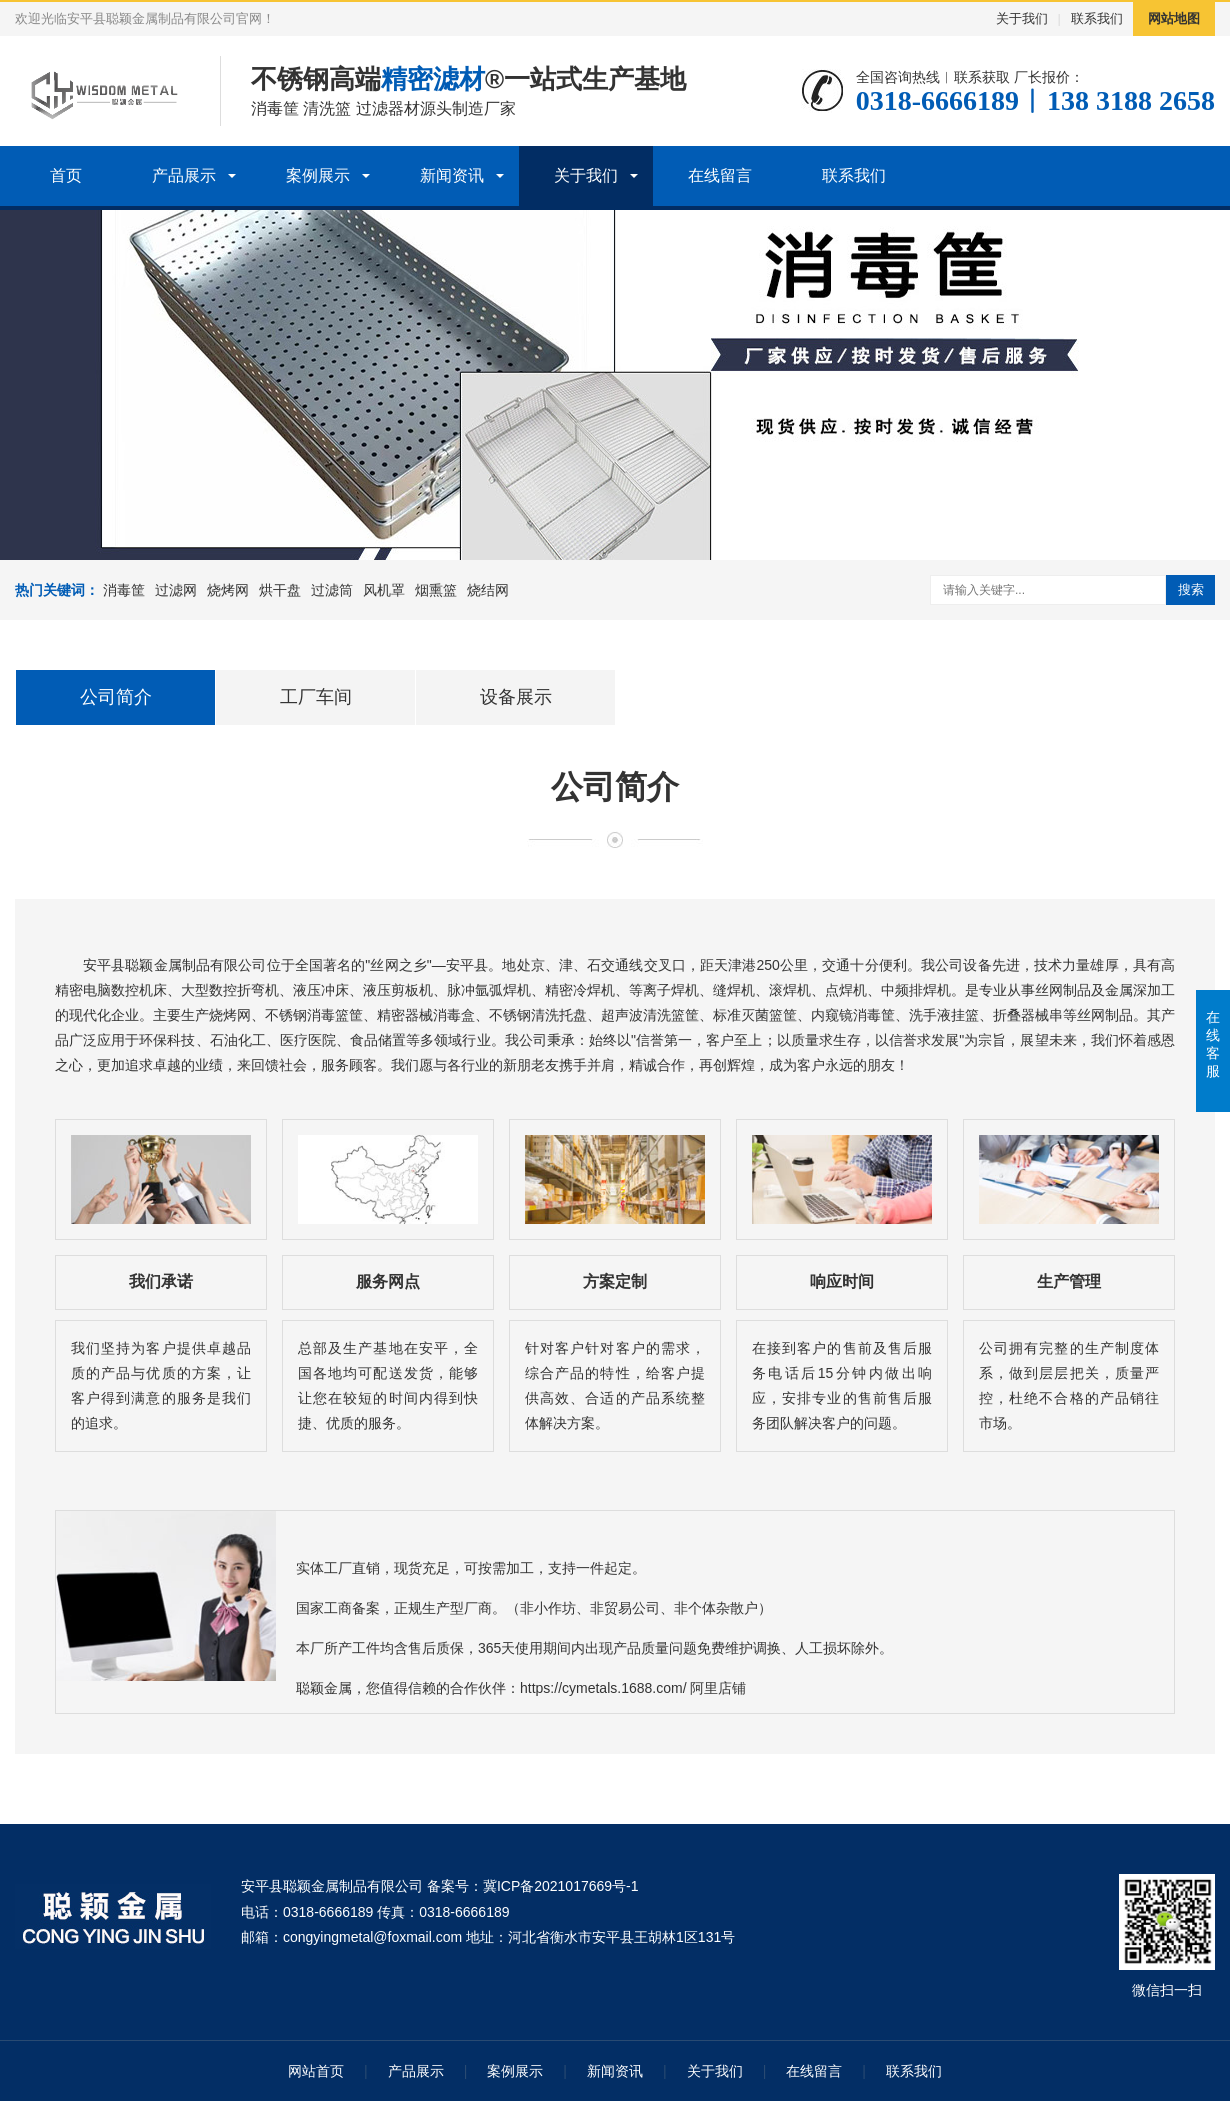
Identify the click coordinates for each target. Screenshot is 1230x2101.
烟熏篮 (436, 590)
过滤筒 (332, 590)
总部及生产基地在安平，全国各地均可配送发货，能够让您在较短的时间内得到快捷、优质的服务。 (388, 1386)
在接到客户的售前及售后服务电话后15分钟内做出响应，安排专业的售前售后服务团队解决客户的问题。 (842, 1386)
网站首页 (316, 2071)
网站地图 (1174, 18)
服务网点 (388, 1281)
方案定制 (615, 1281)
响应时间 (842, 1281)
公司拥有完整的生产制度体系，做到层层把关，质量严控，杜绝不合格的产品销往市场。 (1069, 1386)
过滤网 (176, 590)
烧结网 (488, 590)
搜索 (1191, 589)
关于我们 (1022, 18)
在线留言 (720, 175)
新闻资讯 (452, 175)
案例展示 (318, 175)
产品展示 (184, 175)
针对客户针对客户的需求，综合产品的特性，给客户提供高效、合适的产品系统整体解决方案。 (615, 1386)
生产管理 (1069, 1281)
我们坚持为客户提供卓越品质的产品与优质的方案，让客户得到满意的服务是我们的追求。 (161, 1386)
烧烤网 (228, 590)
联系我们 (1097, 18)
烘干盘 (280, 590)
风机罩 (384, 590)
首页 (66, 175)
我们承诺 (161, 1281)
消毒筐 (124, 590)
